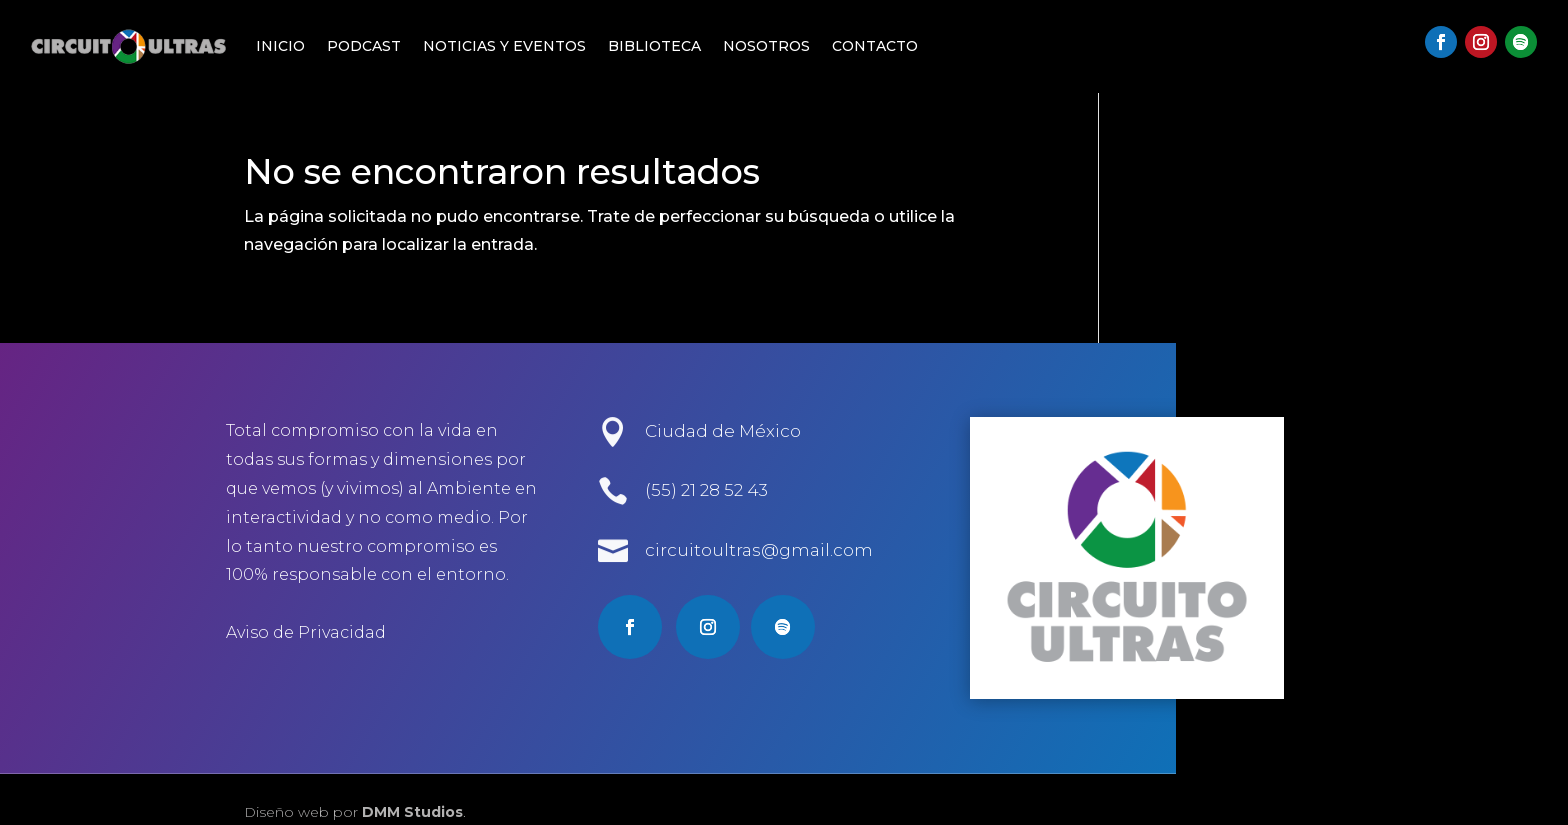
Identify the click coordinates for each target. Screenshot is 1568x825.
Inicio (280, 46)
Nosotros (766, 46)
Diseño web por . (355, 812)
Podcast (364, 46)
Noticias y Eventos (504, 46)
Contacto (875, 46)
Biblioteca (654, 46)
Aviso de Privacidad (306, 632)
